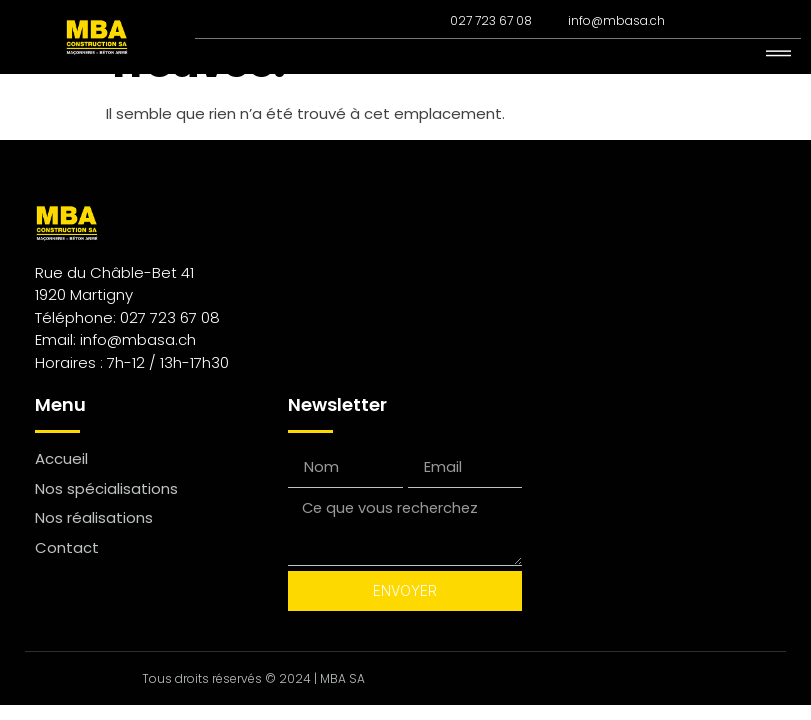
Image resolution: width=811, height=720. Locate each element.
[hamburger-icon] (778, 54)
